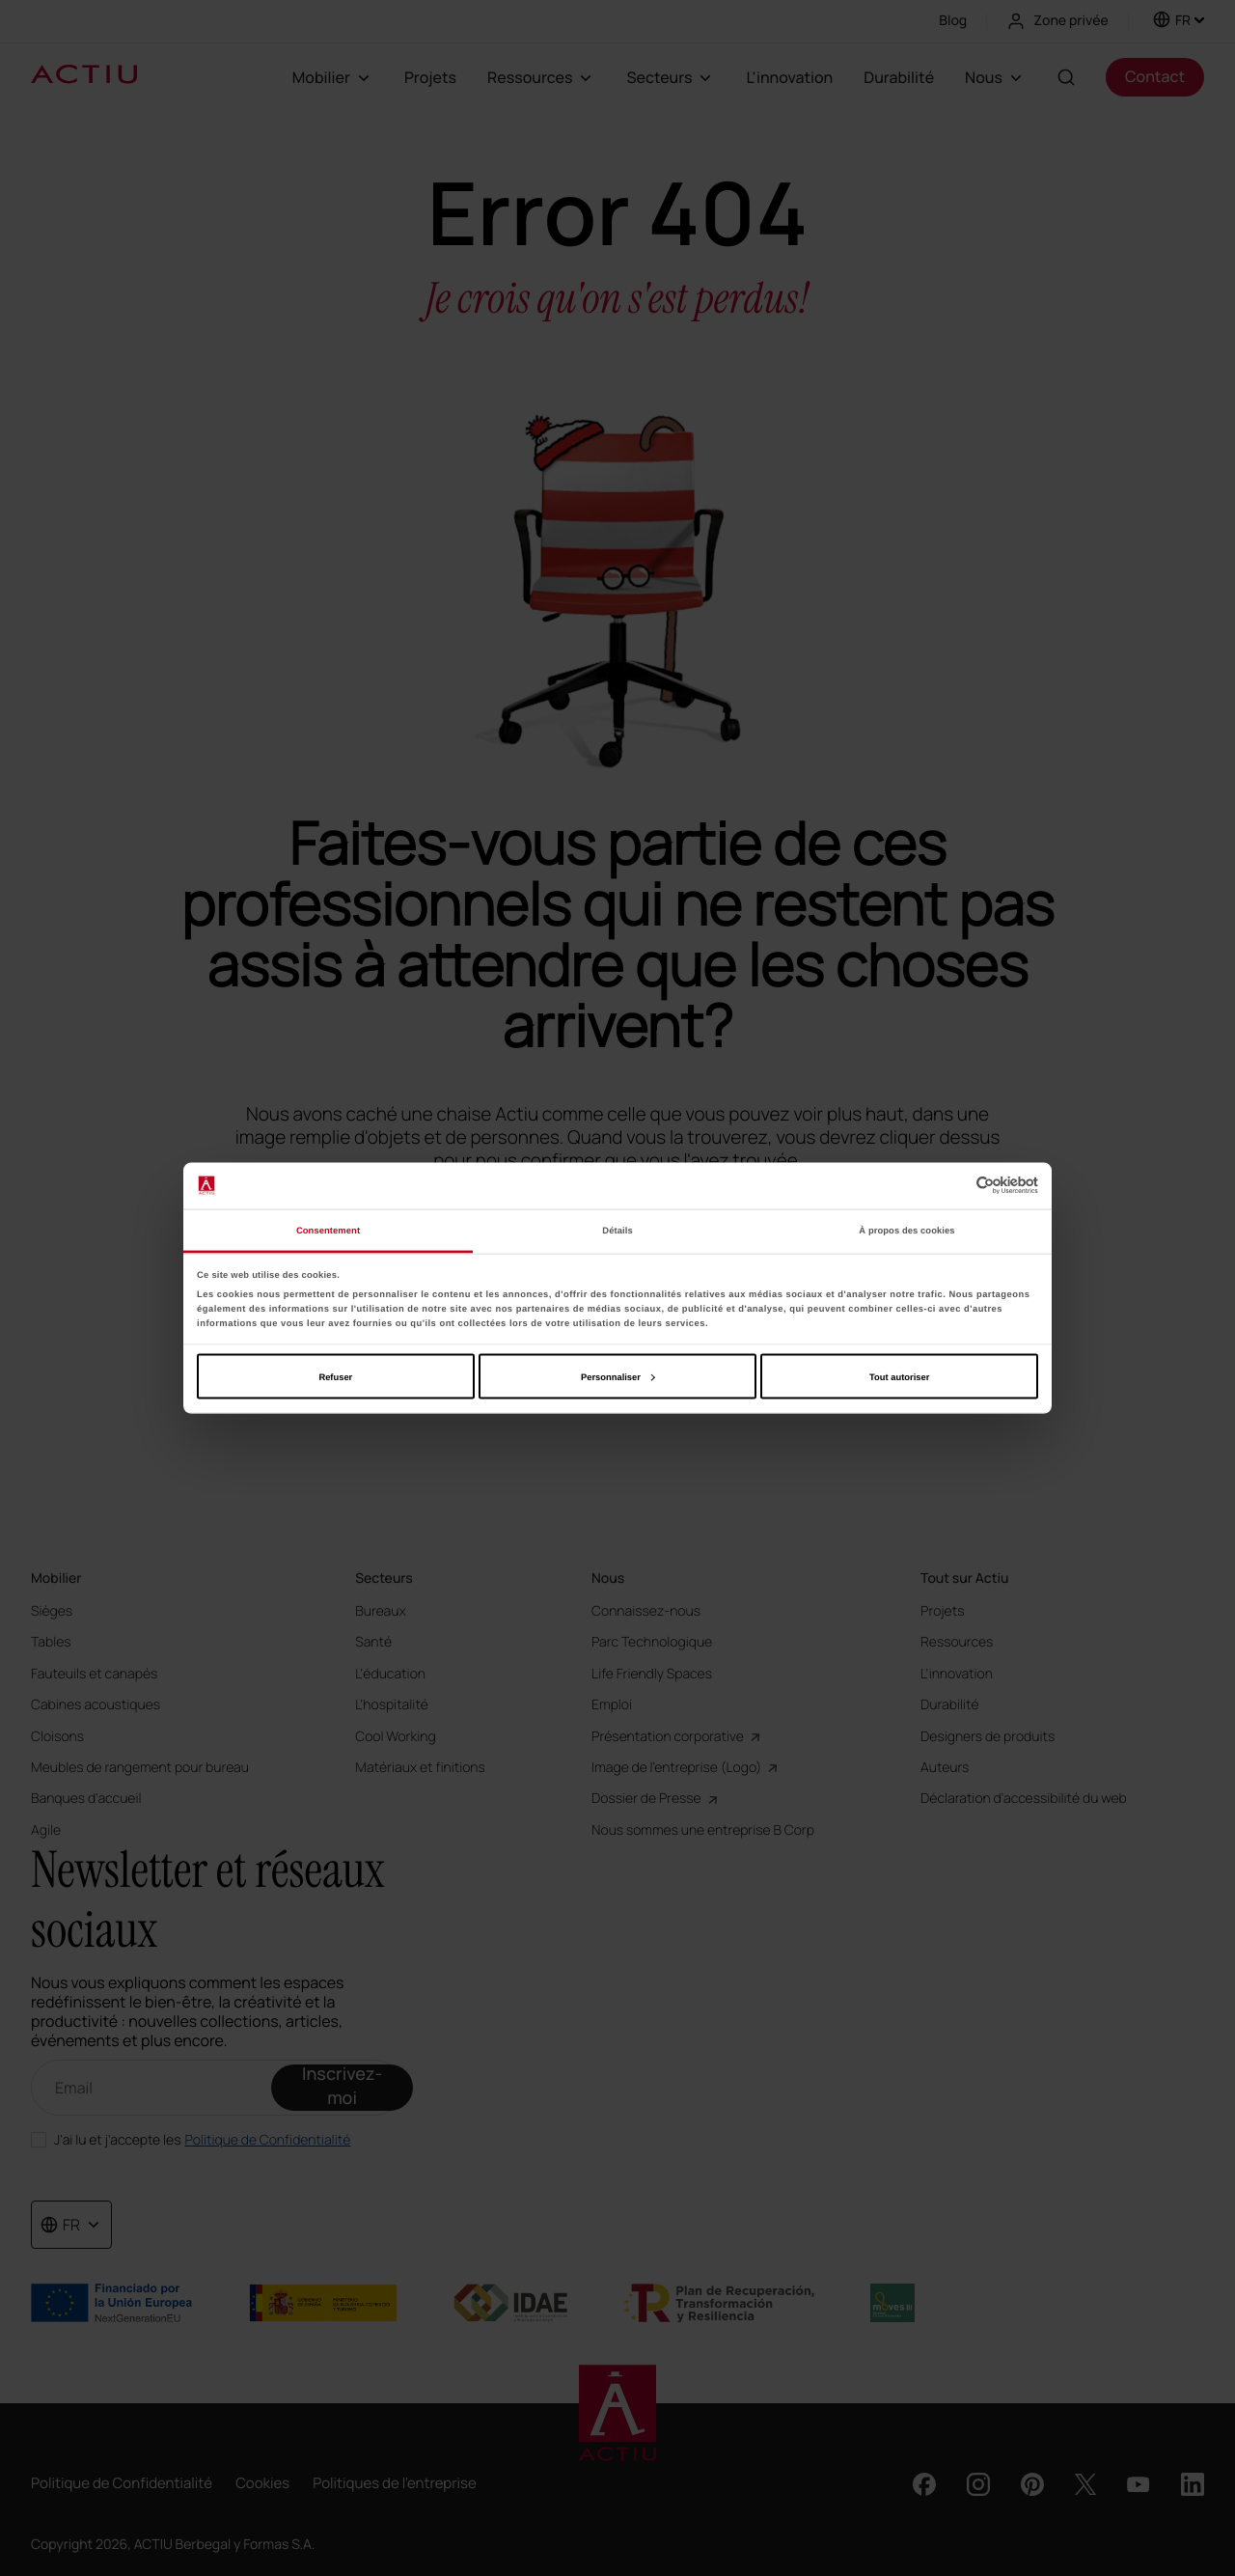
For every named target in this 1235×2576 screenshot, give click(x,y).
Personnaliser (618, 1376)
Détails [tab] (617, 1230)
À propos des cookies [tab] (906, 1230)
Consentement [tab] (328, 1230)
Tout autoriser (899, 1376)
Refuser (335, 1376)
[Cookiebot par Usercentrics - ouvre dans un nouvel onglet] (953, 1186)
